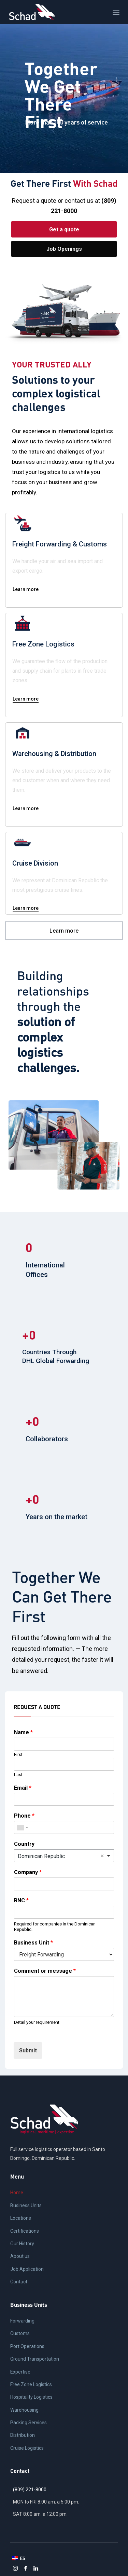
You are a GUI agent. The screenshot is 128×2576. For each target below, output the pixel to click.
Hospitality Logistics (31, 2397)
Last (18, 1774)
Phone (24, 1815)
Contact (18, 2281)
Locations (20, 2218)
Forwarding (22, 2321)
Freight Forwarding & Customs (59, 544)
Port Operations (27, 2346)
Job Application (27, 2269)
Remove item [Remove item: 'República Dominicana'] (102, 1855)
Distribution (22, 2435)
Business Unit (33, 1942)
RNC (21, 1900)
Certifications (24, 2231)
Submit (28, 2050)
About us (20, 2256)
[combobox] (22, 1827)
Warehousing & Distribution (54, 754)
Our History (22, 2243)
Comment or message (45, 1971)
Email (22, 1788)
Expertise (20, 2372)
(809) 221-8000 (29, 2489)
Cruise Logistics (27, 2448)
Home (16, 2192)
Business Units (26, 2205)
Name (23, 1732)
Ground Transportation (34, 2359)
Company (28, 1872)
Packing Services (28, 2422)
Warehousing (24, 2410)
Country (24, 1844)
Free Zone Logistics (43, 644)
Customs (20, 2333)
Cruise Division (35, 863)
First (18, 1754)
